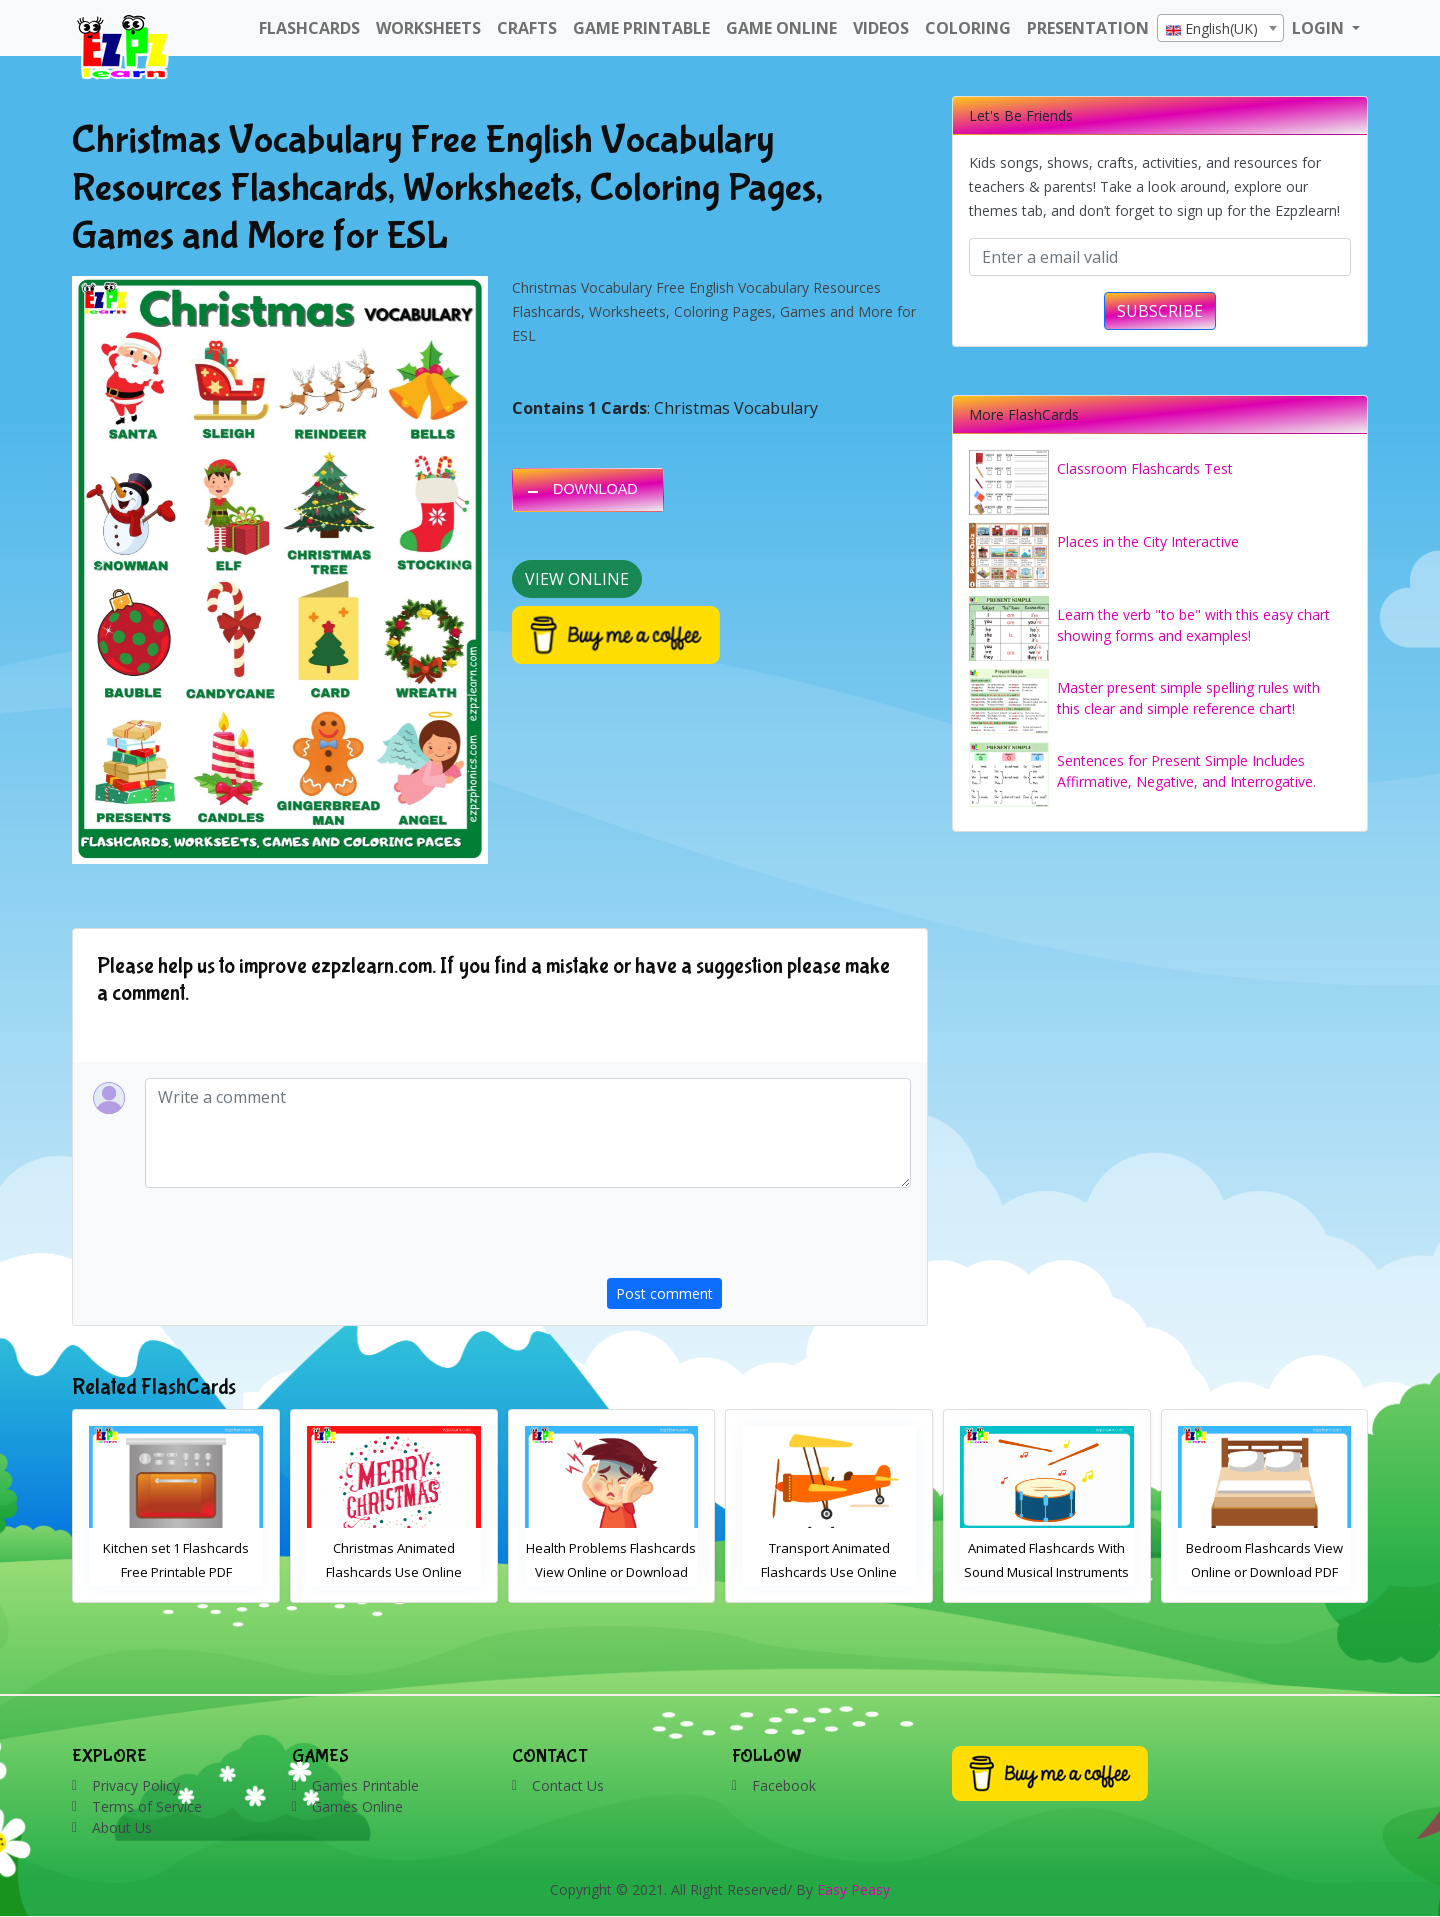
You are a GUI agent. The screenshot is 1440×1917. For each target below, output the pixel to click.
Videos (881, 28)
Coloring (968, 28)
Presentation (1088, 28)
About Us (122, 1827)
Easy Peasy (853, 1889)
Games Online (357, 1806)
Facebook (784, 1785)
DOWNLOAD (595, 489)
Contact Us (568, 1785)
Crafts (527, 28)
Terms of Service (147, 1806)
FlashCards (309, 28)
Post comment (664, 1293)
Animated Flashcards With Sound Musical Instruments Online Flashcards (1264, 1572)
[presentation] (759, 1239)
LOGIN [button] (1320, 28)
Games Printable (365, 1785)
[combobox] (1220, 28)
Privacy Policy (136, 1785)
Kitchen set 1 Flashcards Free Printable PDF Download (394, 1572)
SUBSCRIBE (1160, 311)
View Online (577, 579)
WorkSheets (428, 28)
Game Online (781, 28)
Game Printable (641, 28)
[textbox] (1220, 29)
